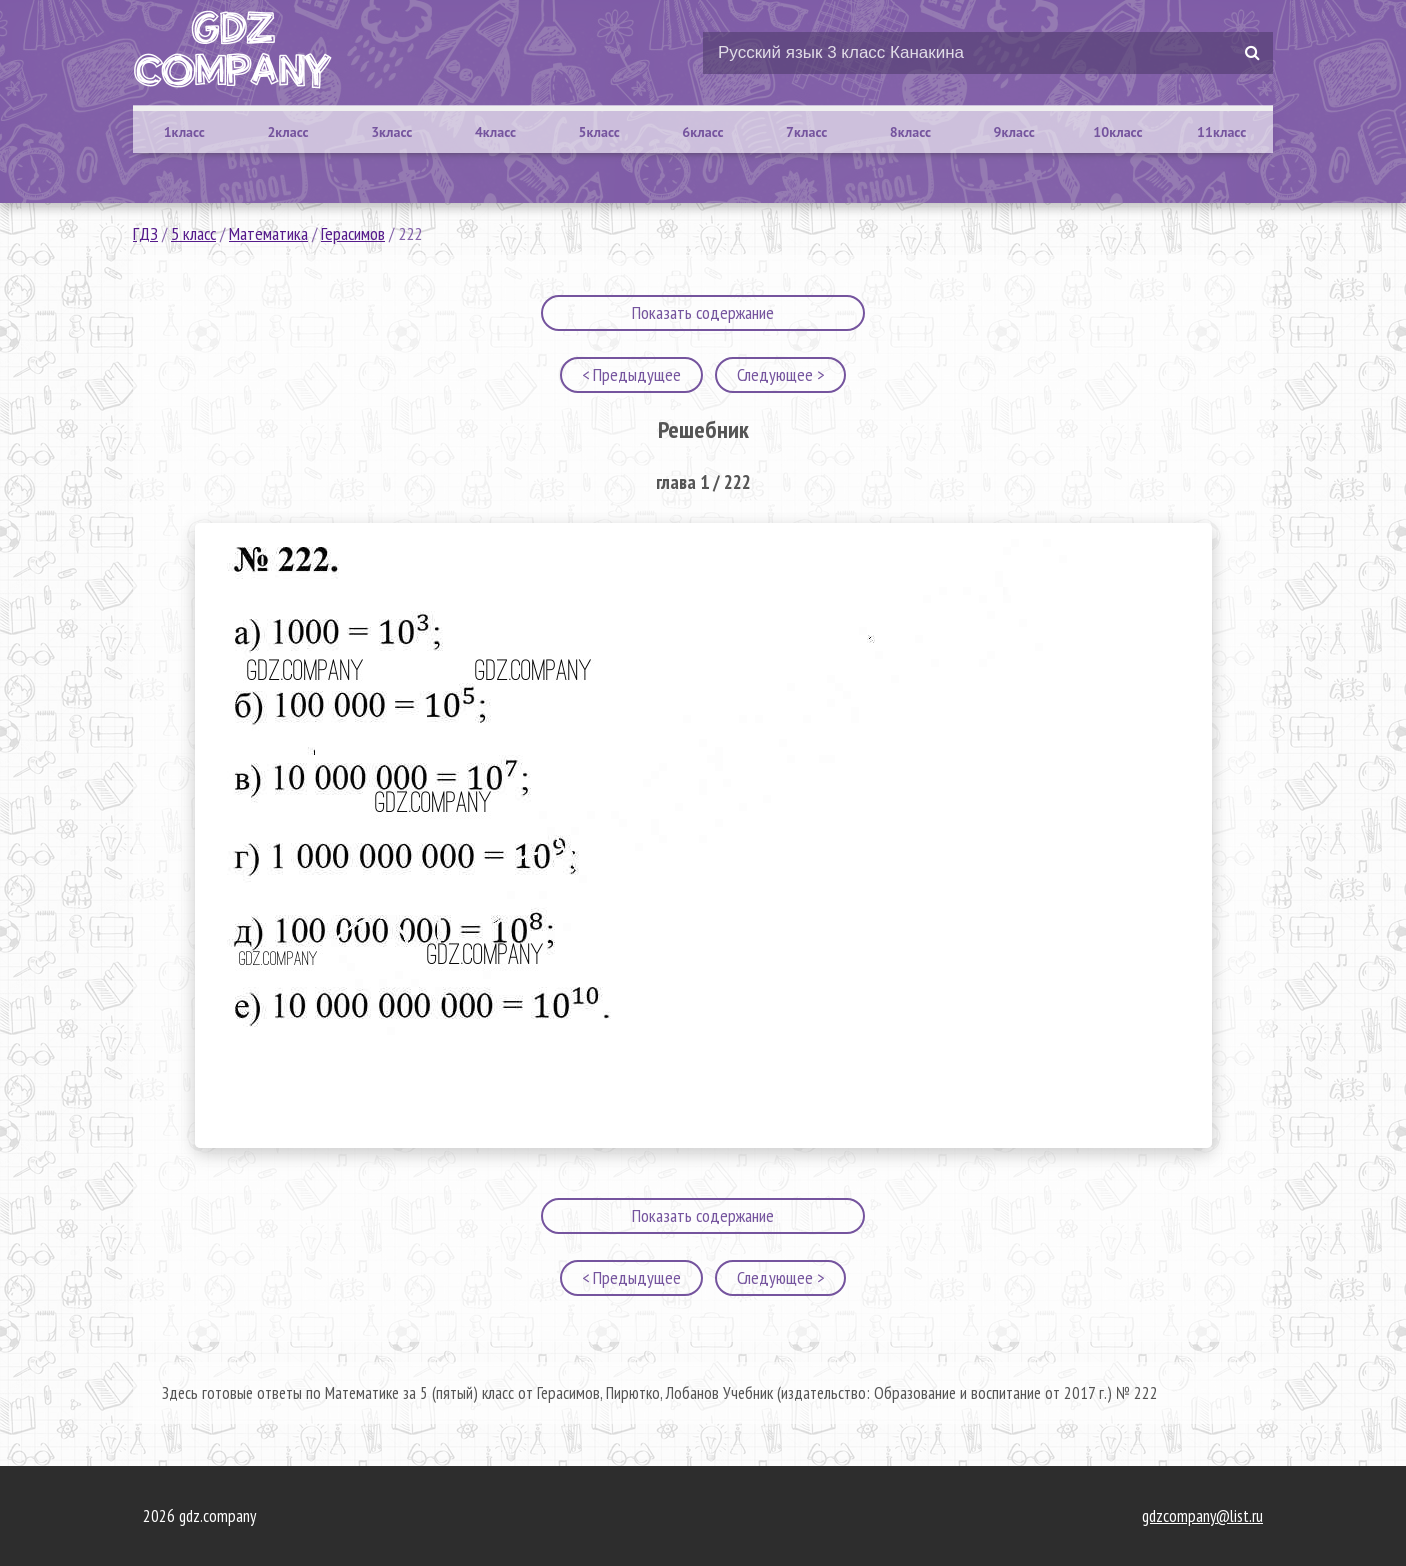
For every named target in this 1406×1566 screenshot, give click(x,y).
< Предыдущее (631, 374)
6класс (702, 132)
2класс (287, 132)
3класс (391, 132)
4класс (495, 132)
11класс (1221, 132)
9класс (1014, 132)
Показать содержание (703, 312)
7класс (806, 132)
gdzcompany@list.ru (1202, 1516)
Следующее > (780, 374)
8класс (910, 132)
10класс (1117, 132)
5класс (599, 132)
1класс (184, 132)
